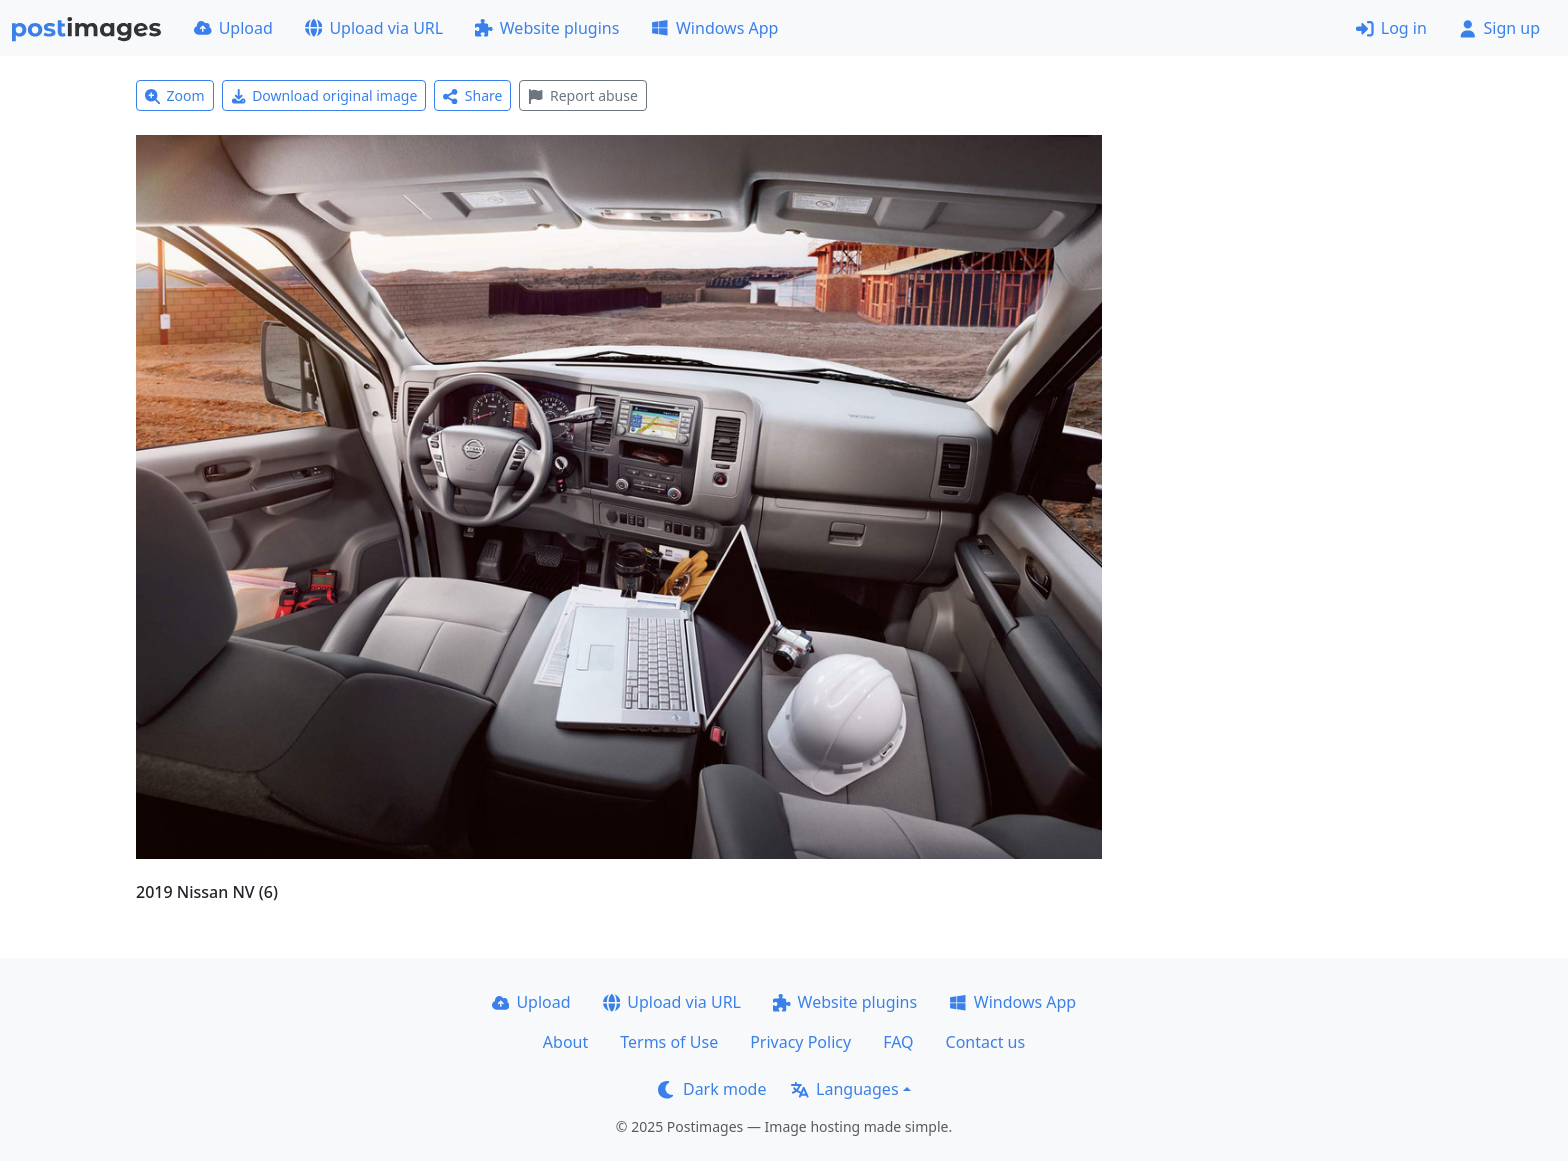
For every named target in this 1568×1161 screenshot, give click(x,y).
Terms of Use (669, 1042)
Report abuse (582, 95)
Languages (844, 1089)
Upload (233, 28)
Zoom (175, 95)
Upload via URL (374, 28)
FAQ (898, 1042)
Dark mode (712, 1089)
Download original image (324, 95)
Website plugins (547, 28)
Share (472, 95)
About (565, 1042)
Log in (1391, 28)
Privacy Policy (800, 1042)
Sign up (1499, 28)
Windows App (714, 28)
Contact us (986, 1042)
